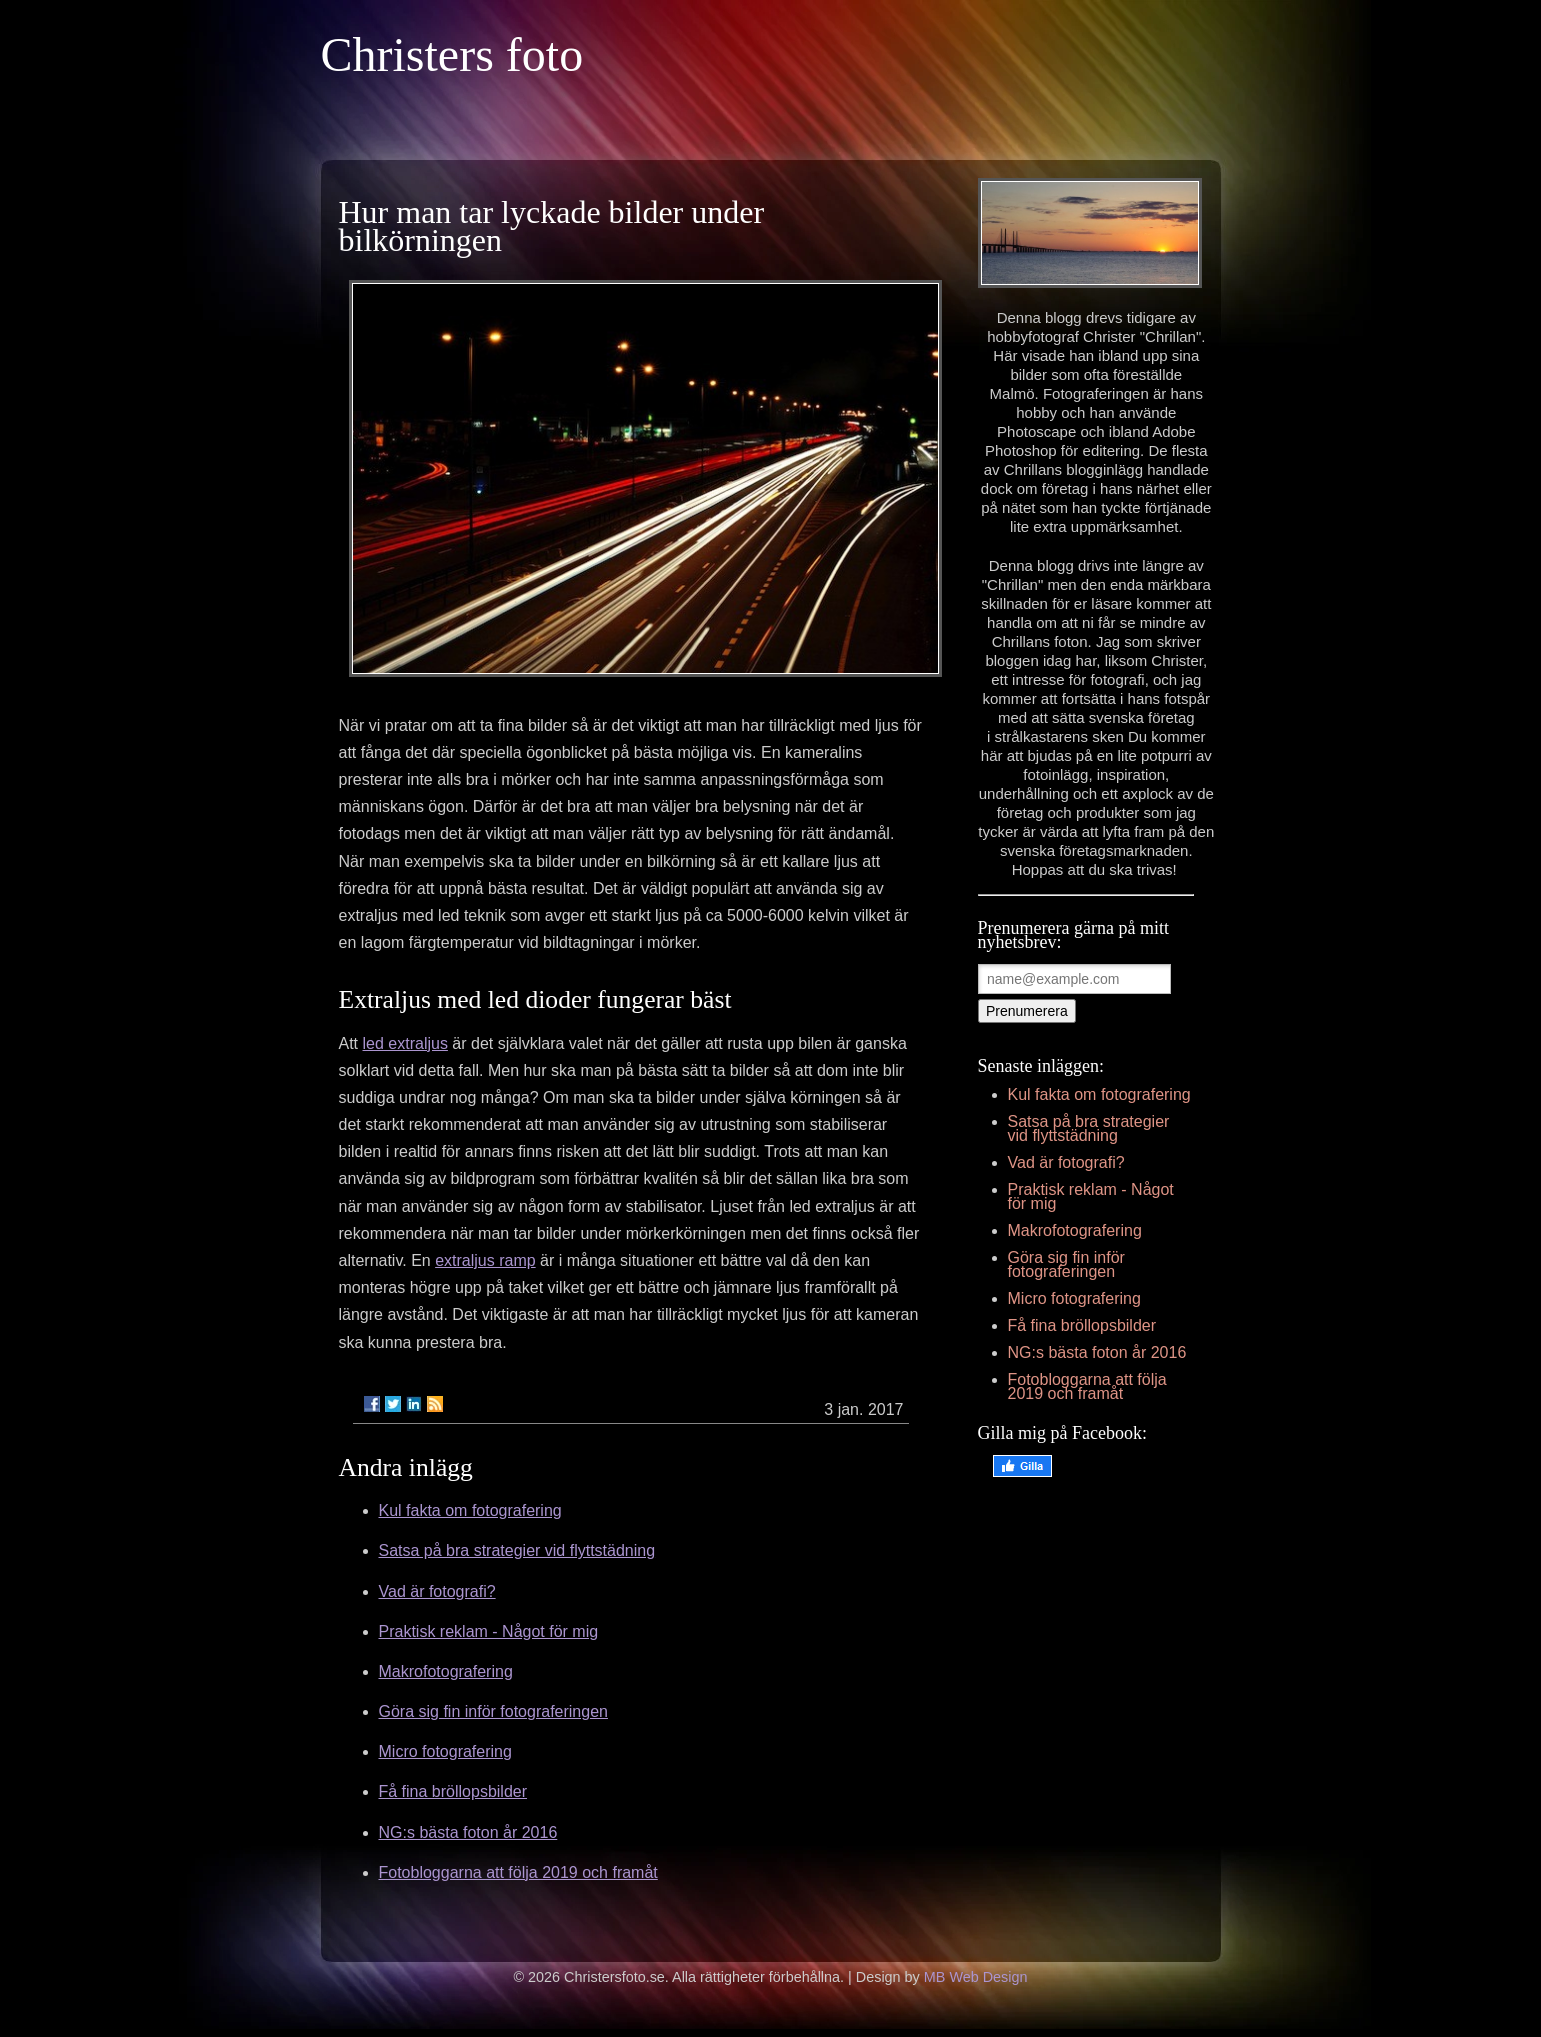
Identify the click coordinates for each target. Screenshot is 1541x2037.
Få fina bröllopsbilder (453, 1791)
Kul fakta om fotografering (470, 1510)
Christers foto (452, 54)
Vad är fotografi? (437, 1591)
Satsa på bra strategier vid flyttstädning (517, 1550)
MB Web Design (976, 1977)
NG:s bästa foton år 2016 (468, 1832)
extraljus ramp (485, 1260)
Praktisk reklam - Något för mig (489, 1631)
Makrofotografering (446, 1671)
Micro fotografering (445, 1751)
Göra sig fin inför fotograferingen (493, 1711)
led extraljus (405, 1043)
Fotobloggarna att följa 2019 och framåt (518, 1872)
